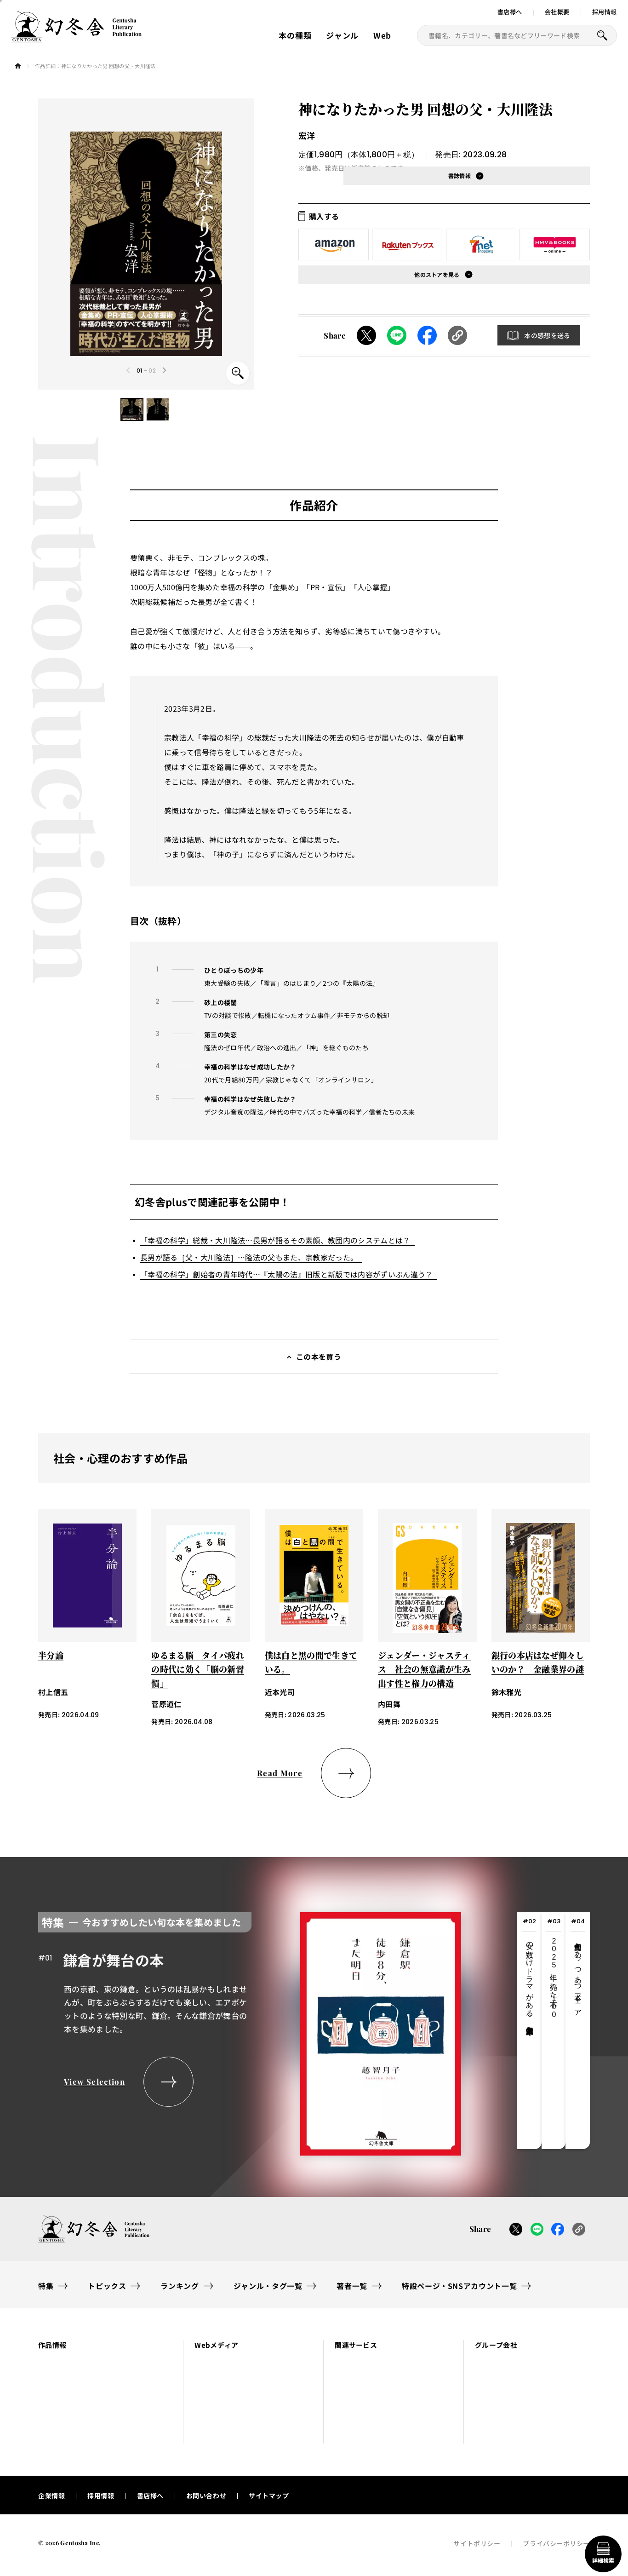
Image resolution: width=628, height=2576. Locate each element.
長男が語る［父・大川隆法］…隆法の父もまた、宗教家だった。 (249, 1257)
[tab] (529, 2030)
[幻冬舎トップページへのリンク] (76, 36)
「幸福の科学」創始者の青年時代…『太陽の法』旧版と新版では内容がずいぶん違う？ (286, 1274)
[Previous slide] (128, 370)
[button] (131, 409)
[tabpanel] (249, 2030)
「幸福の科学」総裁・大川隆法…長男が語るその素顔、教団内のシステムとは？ (275, 1240)
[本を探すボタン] (602, 35)
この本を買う (318, 1356)
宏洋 (306, 135)
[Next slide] (164, 370)
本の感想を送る (547, 335)
